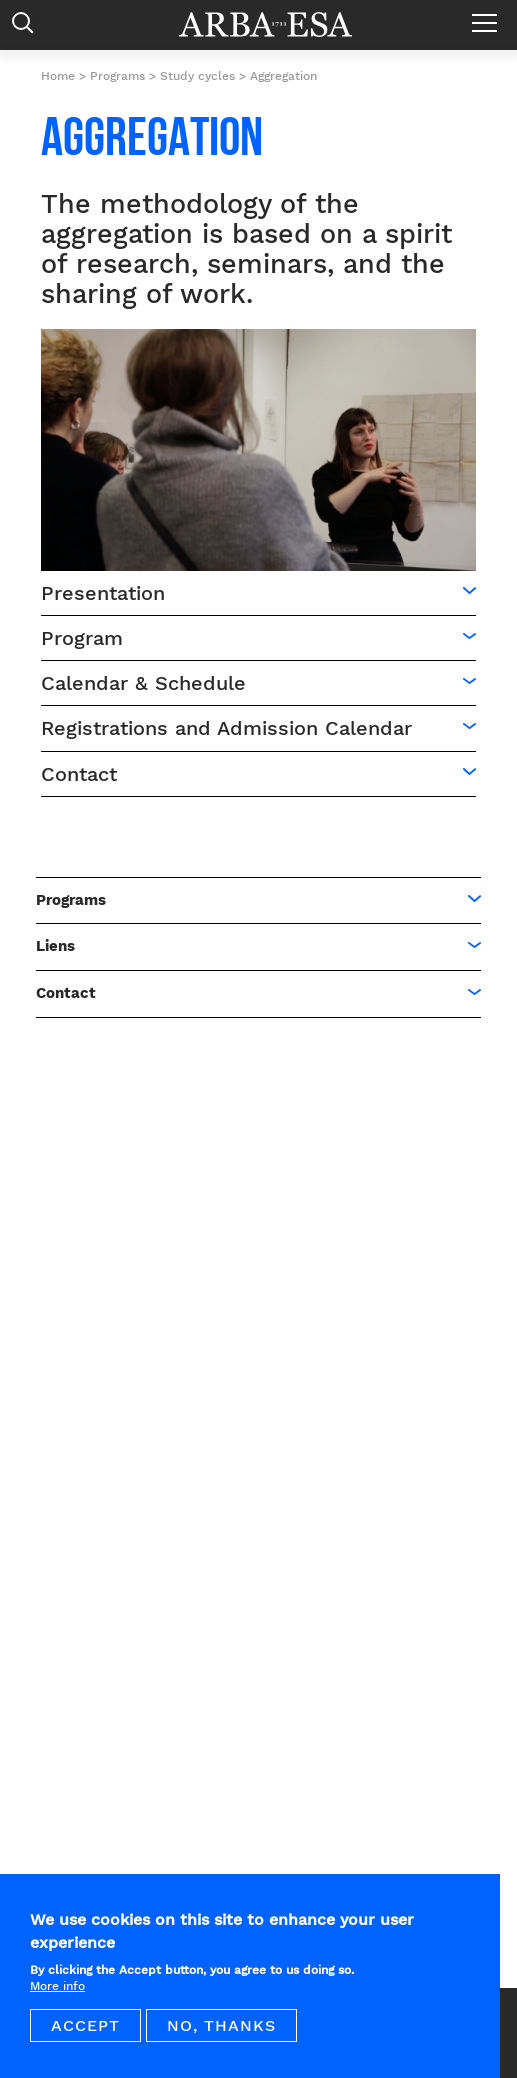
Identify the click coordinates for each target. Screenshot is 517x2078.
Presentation (103, 593)
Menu (489, 15)
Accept (85, 2038)
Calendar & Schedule (143, 683)
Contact (79, 774)
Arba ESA (279, 24)
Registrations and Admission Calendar (226, 728)
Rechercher (27, 27)
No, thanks (221, 2038)
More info (57, 1999)
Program (82, 638)
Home (58, 76)
